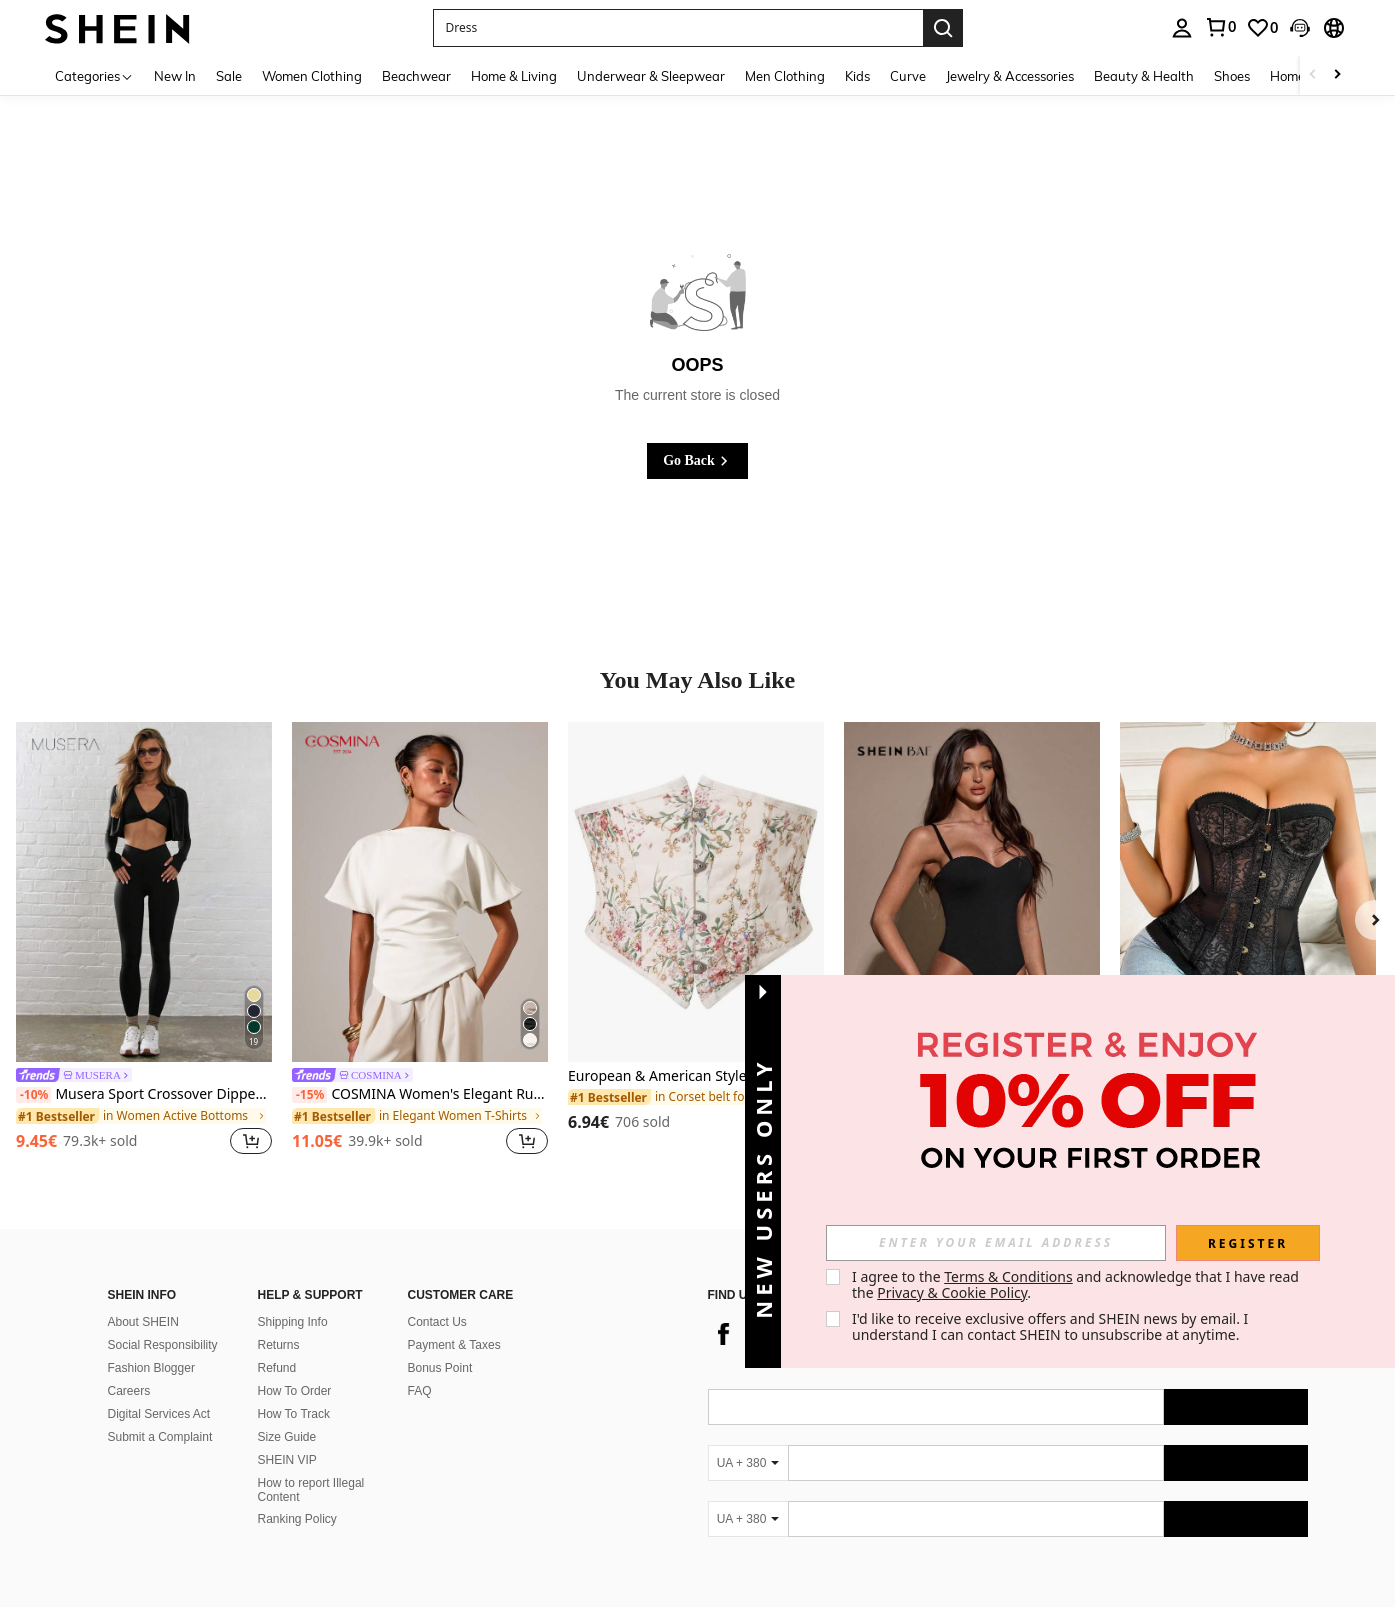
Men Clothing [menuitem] (785, 76)
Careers (129, 1391)
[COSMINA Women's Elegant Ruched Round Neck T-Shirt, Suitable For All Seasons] (420, 892)
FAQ (420, 1391)
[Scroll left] (1313, 75)
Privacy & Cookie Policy (952, 1292)
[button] (678, 28)
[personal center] (1182, 28)
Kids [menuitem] (857, 76)
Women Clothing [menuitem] (312, 76)
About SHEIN (143, 1322)
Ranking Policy (297, 1519)
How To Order (295, 1391)
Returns (279, 1345)
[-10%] (33, 1095)
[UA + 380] (748, 1463)
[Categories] (94, 75)
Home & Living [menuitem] (514, 76)
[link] (1220, 27)
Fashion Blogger (151, 1368)
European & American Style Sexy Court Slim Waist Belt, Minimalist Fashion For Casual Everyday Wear (696, 1076)
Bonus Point (440, 1368)
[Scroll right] (1337, 75)
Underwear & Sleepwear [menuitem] (651, 76)
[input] (996, 1243)
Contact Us (437, 1322)
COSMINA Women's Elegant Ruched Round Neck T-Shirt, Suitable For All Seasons (420, 1094)
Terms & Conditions (1008, 1276)
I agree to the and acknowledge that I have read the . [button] (1077, 1284)
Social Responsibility (163, 1345)
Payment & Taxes (454, 1345)
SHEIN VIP (287, 1460)
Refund (277, 1368)
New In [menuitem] (175, 76)
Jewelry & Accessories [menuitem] (1010, 76)
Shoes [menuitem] (1232, 76)
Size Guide (287, 1437)
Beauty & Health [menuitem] (1144, 76)
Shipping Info (293, 1322)
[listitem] (144, 941)
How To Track (294, 1414)
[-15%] (309, 1095)
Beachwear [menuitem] (416, 76)
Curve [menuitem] (908, 76)
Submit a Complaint (160, 1437)
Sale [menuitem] (229, 76)
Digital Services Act (159, 1414)
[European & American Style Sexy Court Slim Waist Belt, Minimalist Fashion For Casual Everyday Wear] (696, 892)
